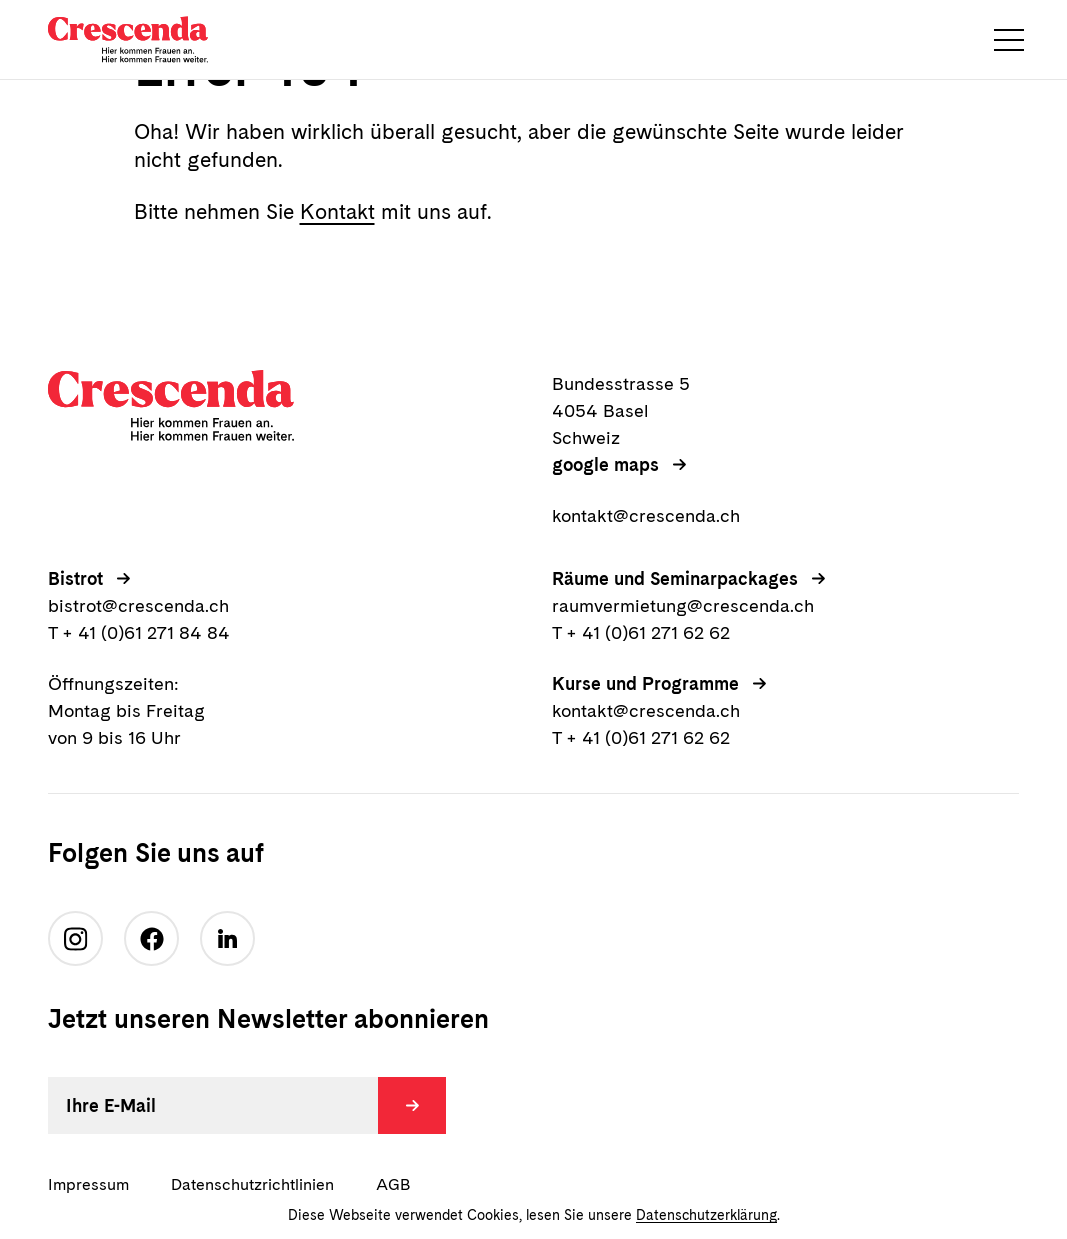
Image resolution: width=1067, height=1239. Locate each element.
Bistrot (75, 578)
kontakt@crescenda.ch (646, 515)
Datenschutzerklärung (706, 1215)
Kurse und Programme (645, 683)
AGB (393, 1184)
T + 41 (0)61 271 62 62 (641, 632)
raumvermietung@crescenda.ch (683, 605)
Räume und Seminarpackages (675, 578)
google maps (605, 464)
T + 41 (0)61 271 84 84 (139, 632)
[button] (1009, 40)
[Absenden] (412, 1105)
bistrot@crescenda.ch (138, 605)
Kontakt (337, 211)
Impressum (88, 1184)
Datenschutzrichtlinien (252, 1184)
